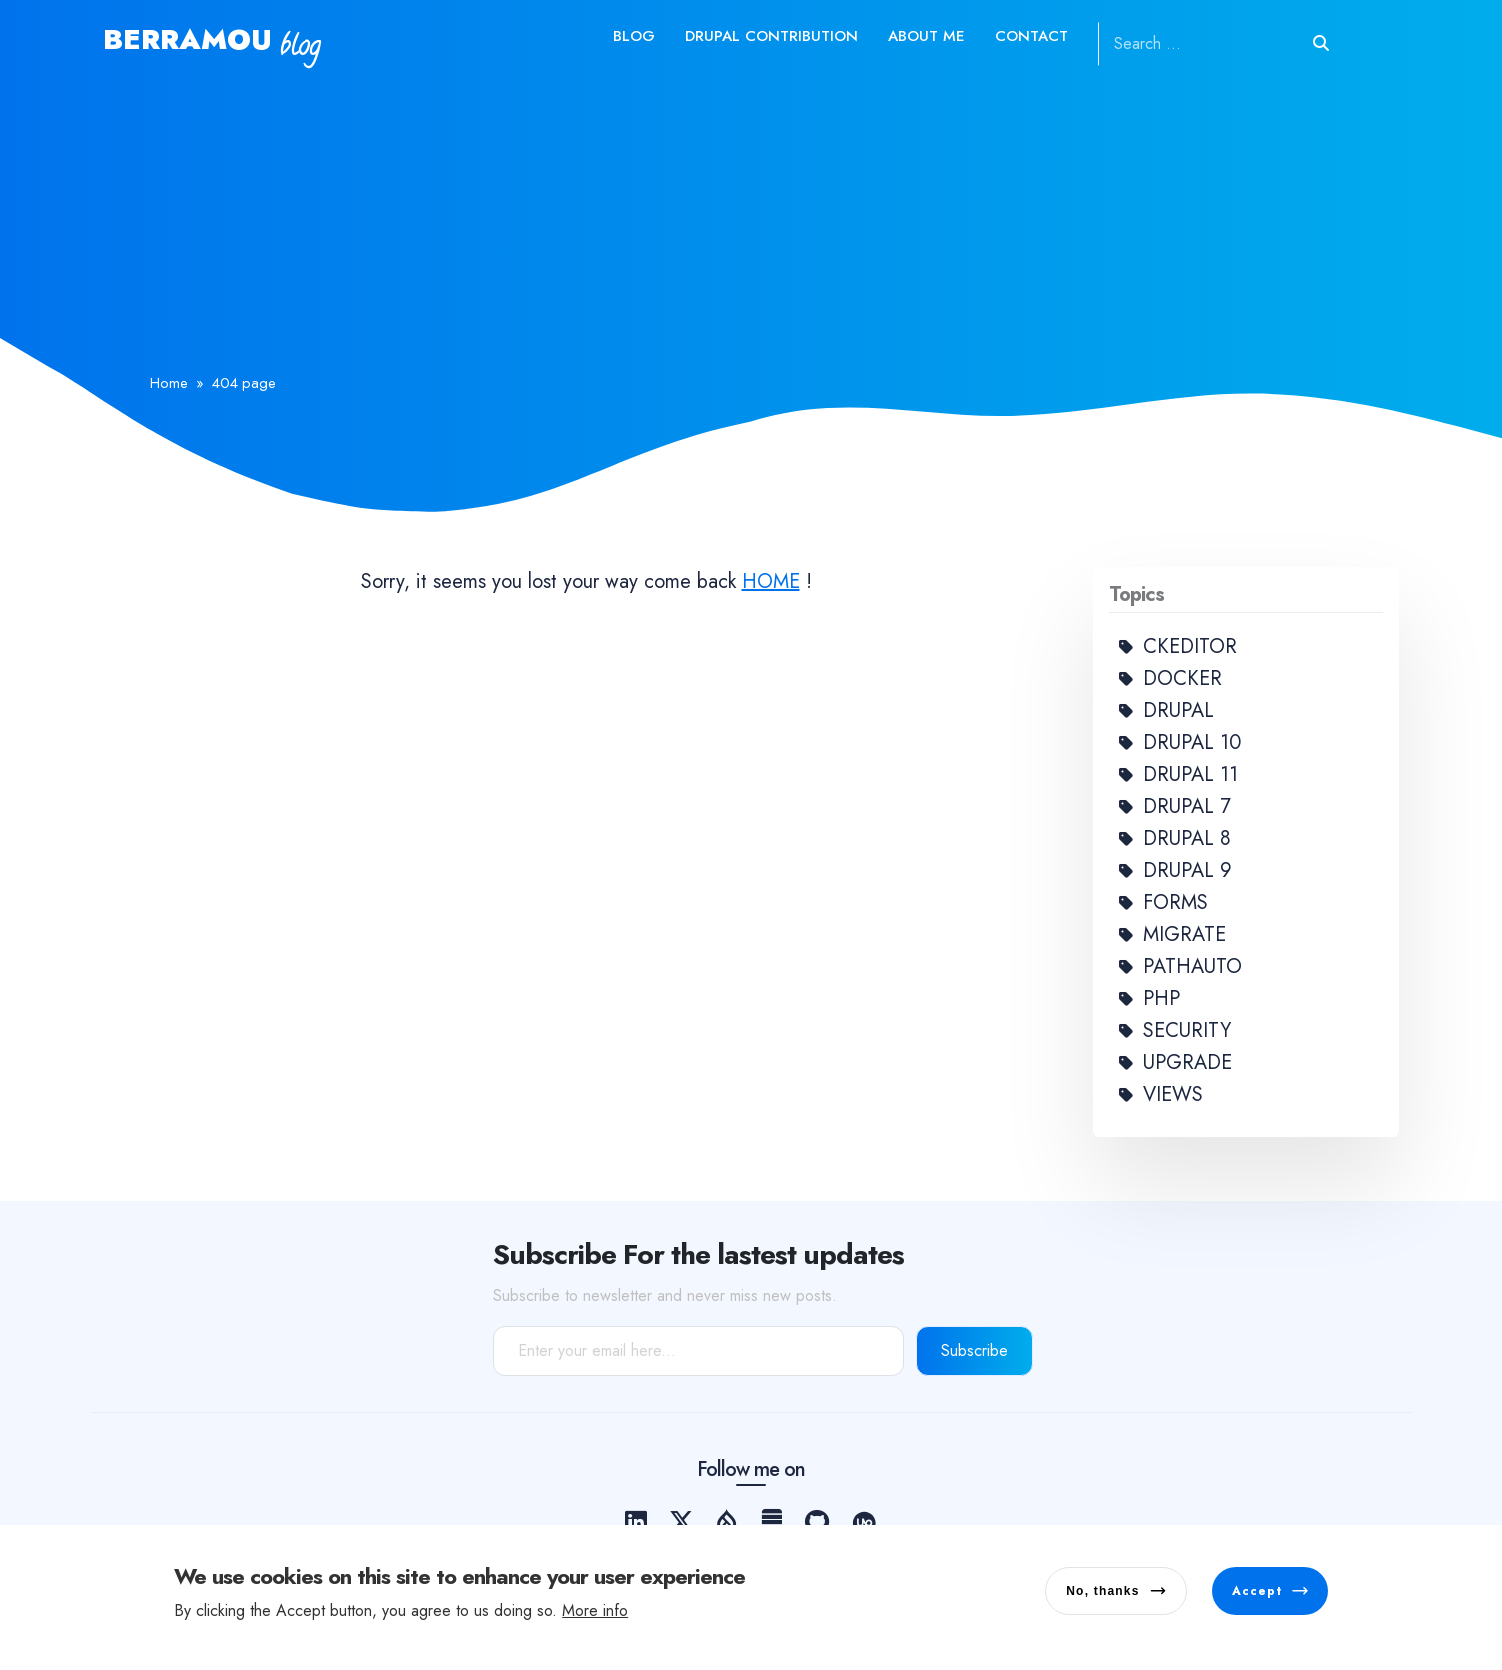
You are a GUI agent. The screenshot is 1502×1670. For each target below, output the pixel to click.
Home (169, 383)
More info (595, 1613)
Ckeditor (1190, 646)
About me (926, 36)
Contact (1031, 36)
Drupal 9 (1187, 870)
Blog (634, 36)
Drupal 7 (1187, 806)
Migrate (1184, 934)
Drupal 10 (1192, 742)
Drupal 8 (1187, 838)
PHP (1161, 998)
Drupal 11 (1190, 774)
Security (1187, 1030)
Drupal (1178, 710)
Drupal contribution (771, 36)
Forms (1175, 902)
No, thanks (1102, 1594)
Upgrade (1187, 1062)
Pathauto (1192, 966)
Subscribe (974, 1350)
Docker (1182, 678)
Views (1173, 1094)
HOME (771, 581)
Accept (1257, 1594)
